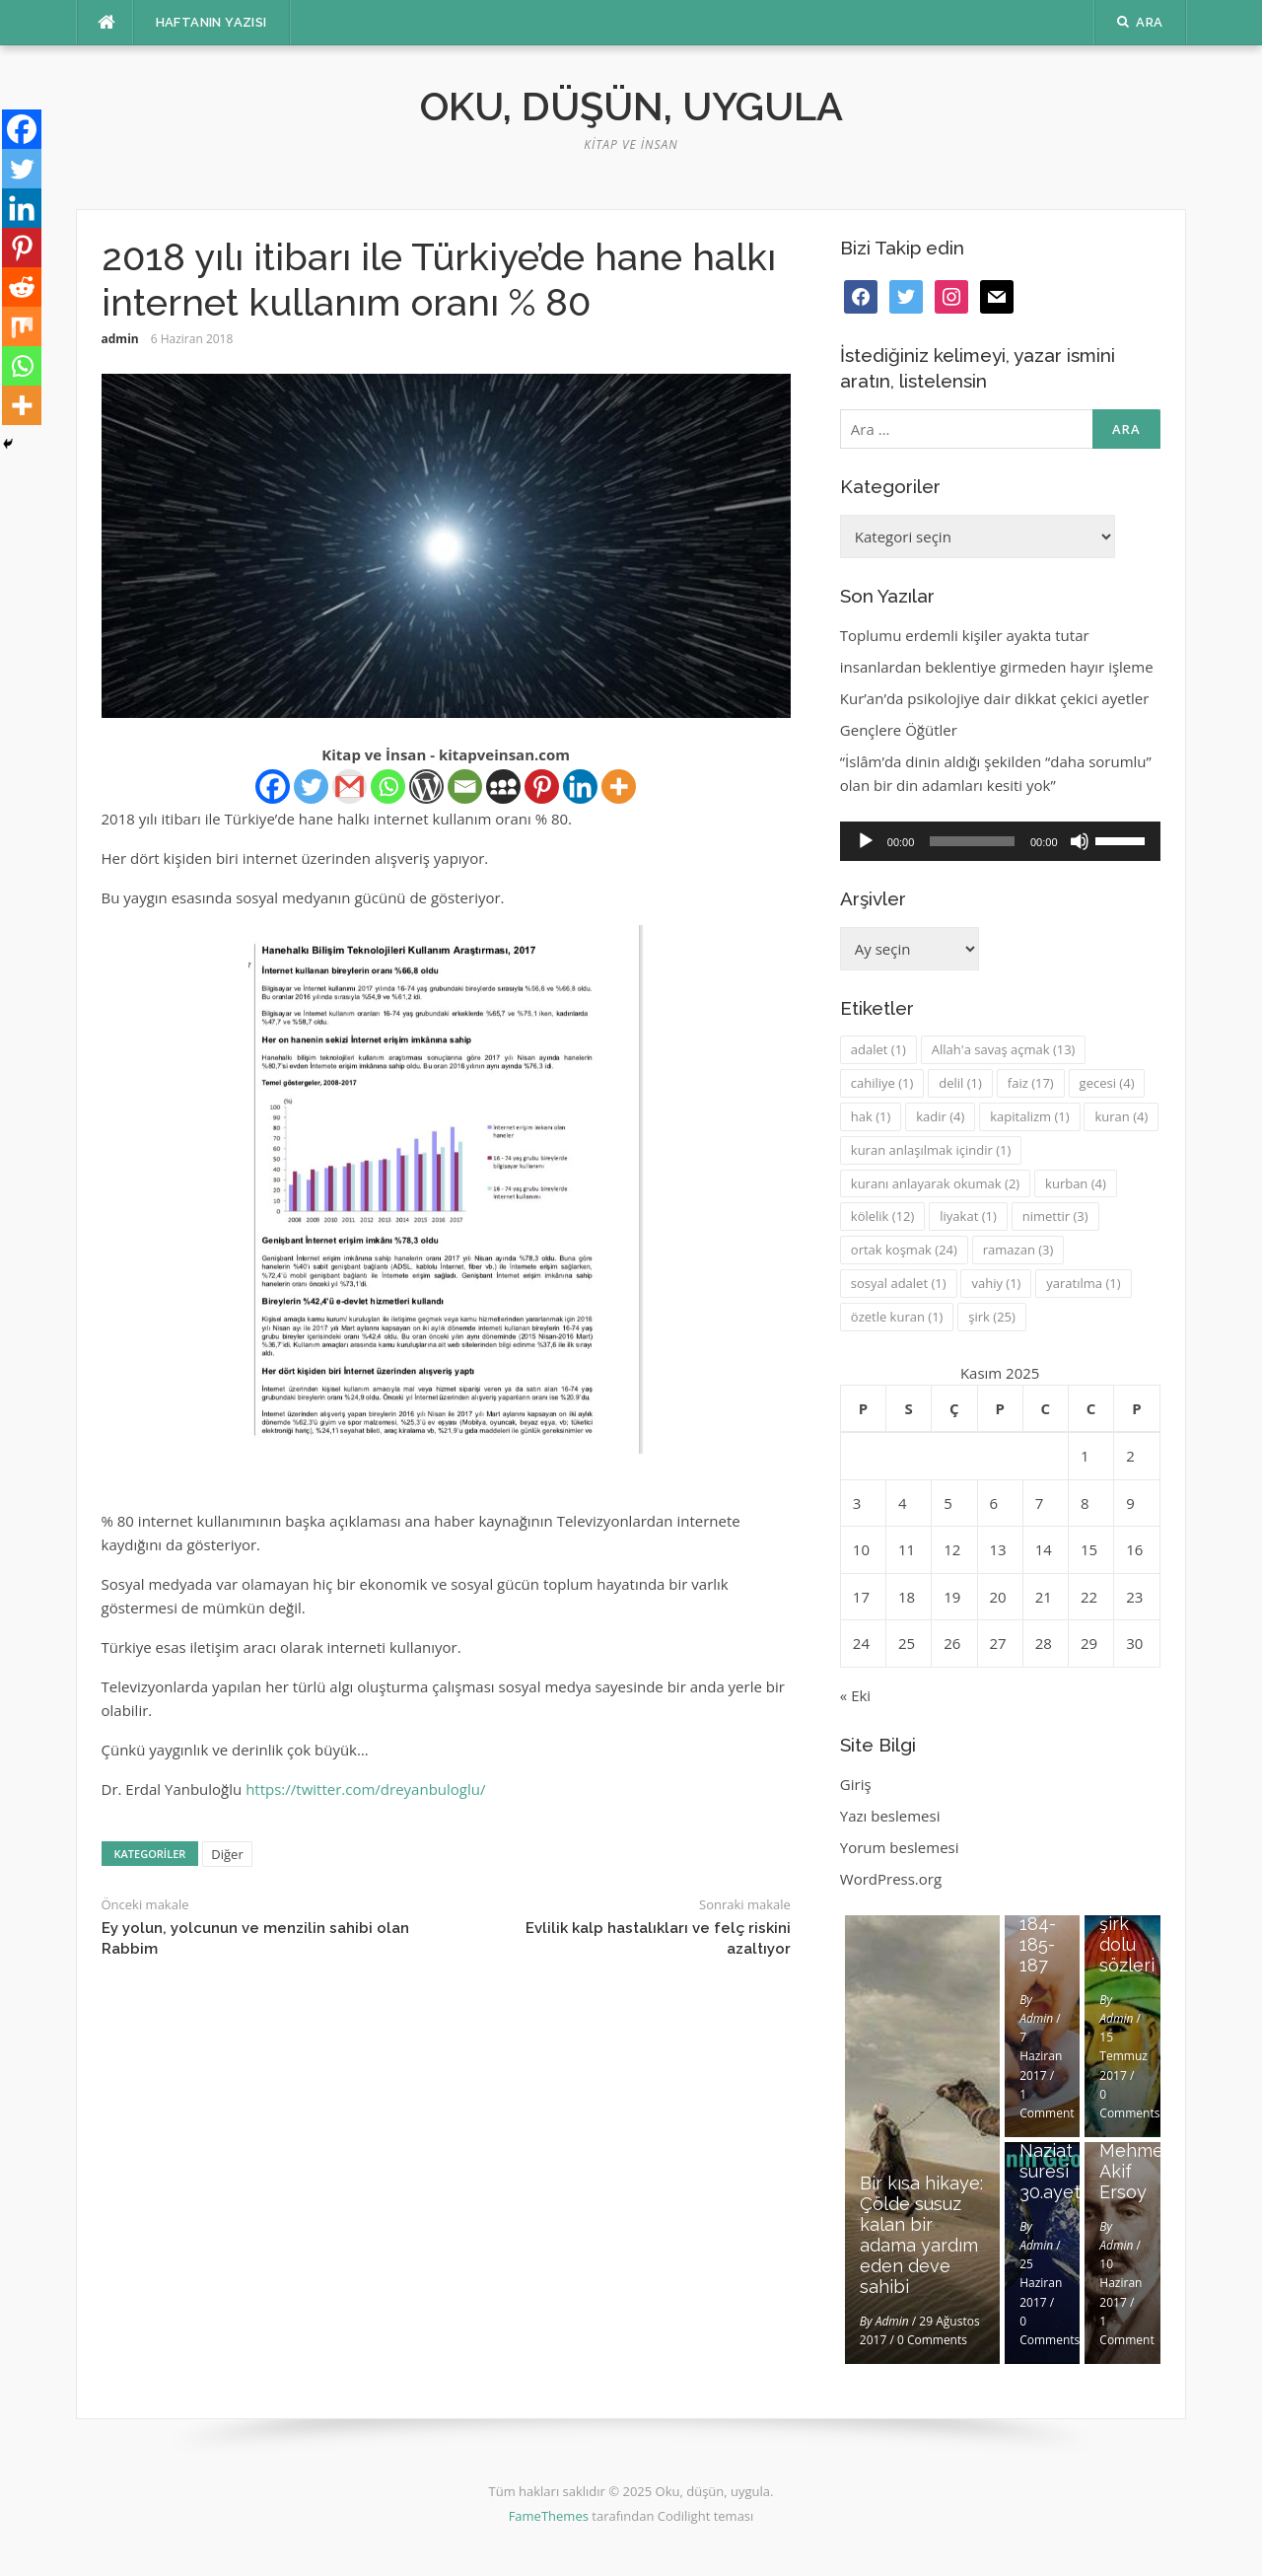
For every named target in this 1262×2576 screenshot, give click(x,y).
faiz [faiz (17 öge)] (1031, 1083)
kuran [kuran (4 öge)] (1121, 1116)
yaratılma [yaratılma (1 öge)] (1083, 1283)
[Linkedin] (580, 786)
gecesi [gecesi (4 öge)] (1107, 1083)
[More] (618, 786)
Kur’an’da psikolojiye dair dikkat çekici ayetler (995, 698)
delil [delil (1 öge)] (960, 1083)
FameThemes (549, 2516)
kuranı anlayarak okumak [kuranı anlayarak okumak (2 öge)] (935, 1183)
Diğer (227, 1854)
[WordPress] (426, 786)
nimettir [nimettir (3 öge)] (1055, 1216)
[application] (1000, 841)
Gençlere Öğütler (898, 730)
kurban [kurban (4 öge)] (1075, 1183)
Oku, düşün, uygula (631, 106)
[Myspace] (503, 786)
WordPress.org (891, 1879)
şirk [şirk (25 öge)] (992, 1316)
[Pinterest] (542, 786)
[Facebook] (272, 786)
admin (120, 338)
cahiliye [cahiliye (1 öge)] (882, 1083)
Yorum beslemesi (899, 1847)
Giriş (856, 1784)
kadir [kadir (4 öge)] (940, 1116)
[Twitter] (311, 786)
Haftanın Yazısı (211, 22)
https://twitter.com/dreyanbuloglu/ (365, 1789)
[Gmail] (349, 786)
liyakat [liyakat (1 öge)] (968, 1216)
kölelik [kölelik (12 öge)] (883, 1216)
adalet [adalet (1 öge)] (878, 1049)
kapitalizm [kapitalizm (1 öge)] (1029, 1116)
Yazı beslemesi (890, 1815)
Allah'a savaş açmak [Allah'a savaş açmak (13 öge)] (1004, 1049)
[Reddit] (21, 287)
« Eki (855, 1695)
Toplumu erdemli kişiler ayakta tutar (964, 635)
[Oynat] (866, 841)
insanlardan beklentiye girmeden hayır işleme (997, 667)
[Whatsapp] (388, 786)
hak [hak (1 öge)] (871, 1116)
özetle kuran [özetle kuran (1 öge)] (897, 1316)
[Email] (465, 786)
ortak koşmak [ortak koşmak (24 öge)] (904, 1249)
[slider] (972, 841)
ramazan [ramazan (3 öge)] (1018, 1249)
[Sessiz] (1079, 841)
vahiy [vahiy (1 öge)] (995, 1283)
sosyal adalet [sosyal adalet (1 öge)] (898, 1283)
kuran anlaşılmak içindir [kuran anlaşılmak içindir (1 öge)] (931, 1150)
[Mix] (21, 326)
